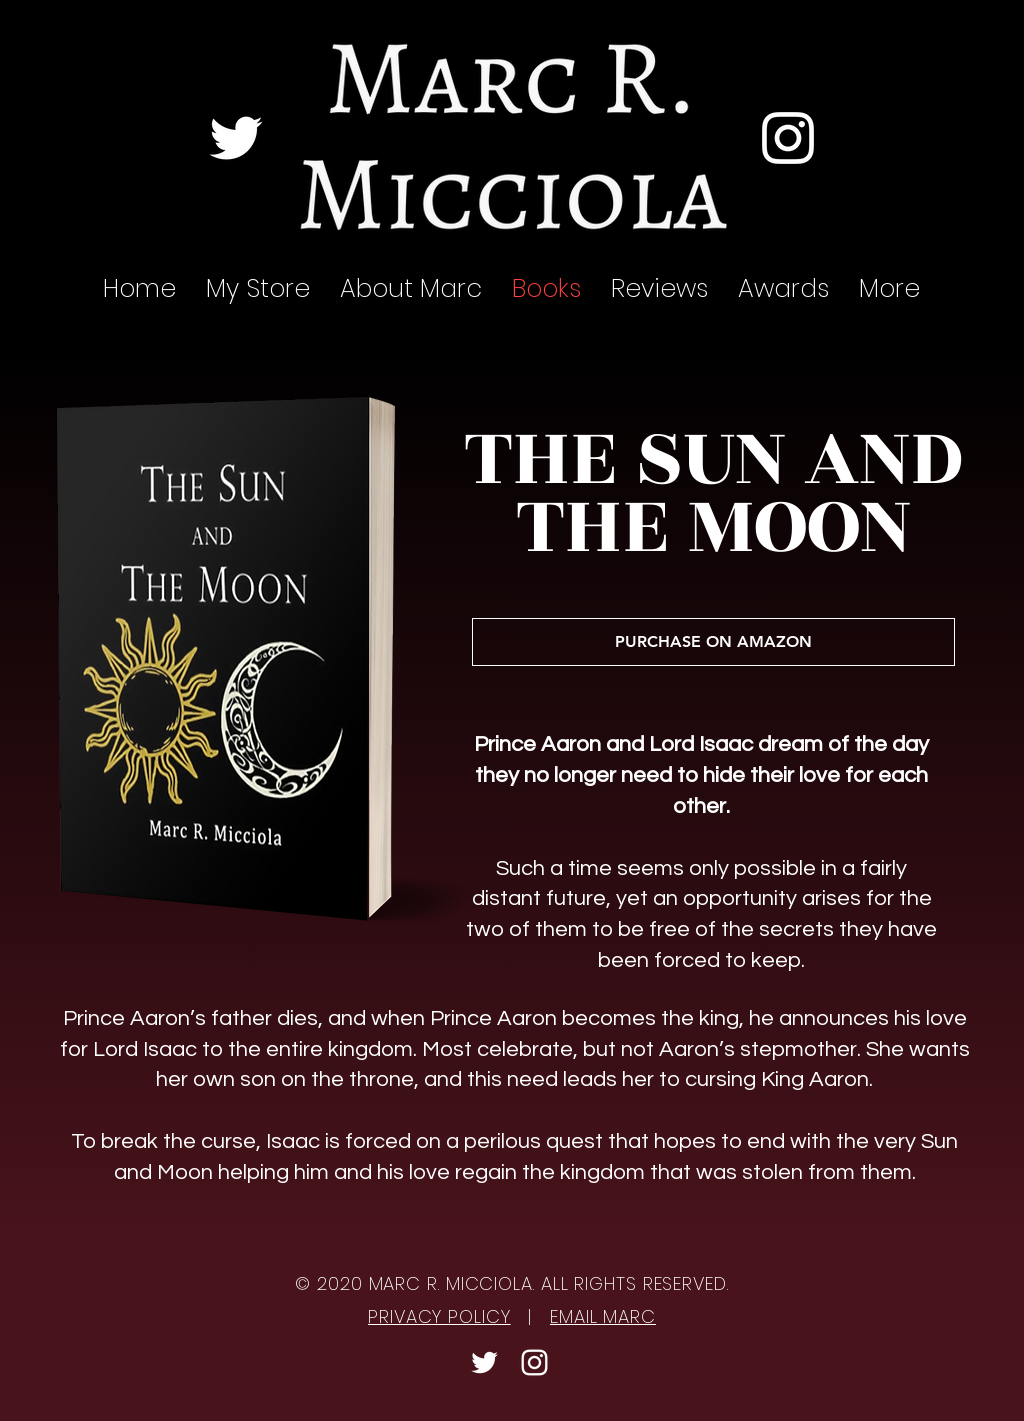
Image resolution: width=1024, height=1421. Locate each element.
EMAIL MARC (603, 1316)
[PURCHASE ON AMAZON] (713, 642)
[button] (659, 289)
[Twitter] (236, 138)
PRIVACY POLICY (439, 1316)
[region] (256, 657)
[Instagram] (788, 138)
